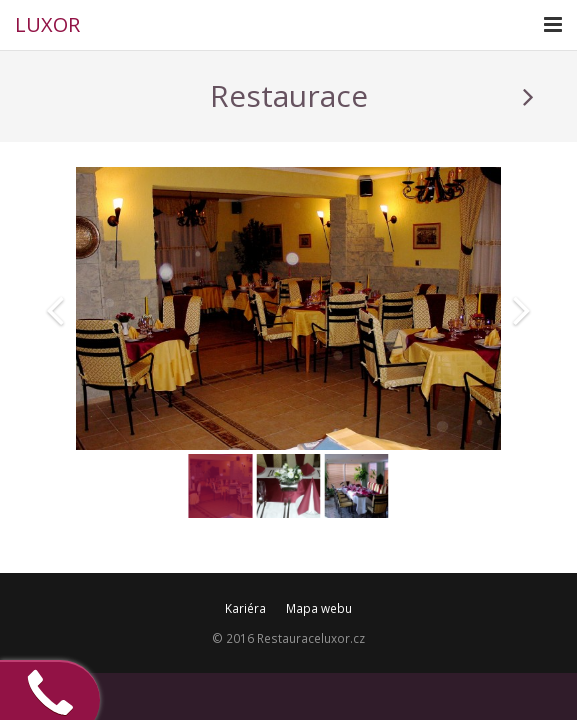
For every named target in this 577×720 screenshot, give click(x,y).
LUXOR (47, 24)
